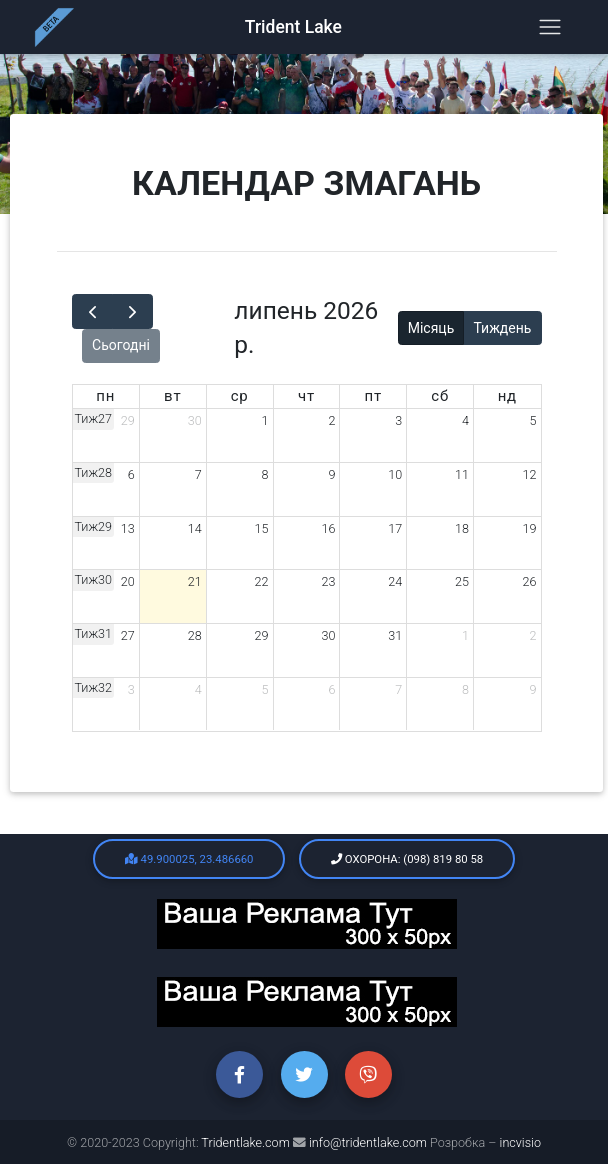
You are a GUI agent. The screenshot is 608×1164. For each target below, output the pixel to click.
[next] (132, 311)
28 (195, 635)
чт (306, 396)
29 (128, 420)
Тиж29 (94, 526)
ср (240, 396)
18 (462, 528)
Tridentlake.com (247, 1142)
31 (395, 635)
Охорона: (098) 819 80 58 (407, 859)
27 (128, 635)
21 (195, 581)
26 (530, 581)
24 (395, 581)
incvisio (520, 1142)
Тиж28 (94, 472)
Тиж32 (94, 687)
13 (128, 528)
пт (373, 396)
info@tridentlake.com (368, 1142)
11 (462, 474)
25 (462, 581)
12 (530, 474)
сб (440, 396)
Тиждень (502, 328)
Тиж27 (94, 418)
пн (105, 396)
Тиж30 (94, 579)
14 (195, 528)
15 (262, 528)
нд (507, 396)
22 (262, 581)
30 (195, 420)
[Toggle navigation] (550, 31)
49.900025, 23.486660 (189, 859)
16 (328, 528)
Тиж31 (94, 633)
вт (172, 396)
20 (128, 581)
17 (395, 528)
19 (530, 528)
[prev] (92, 311)
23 (328, 581)
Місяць (431, 328)
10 (395, 474)
